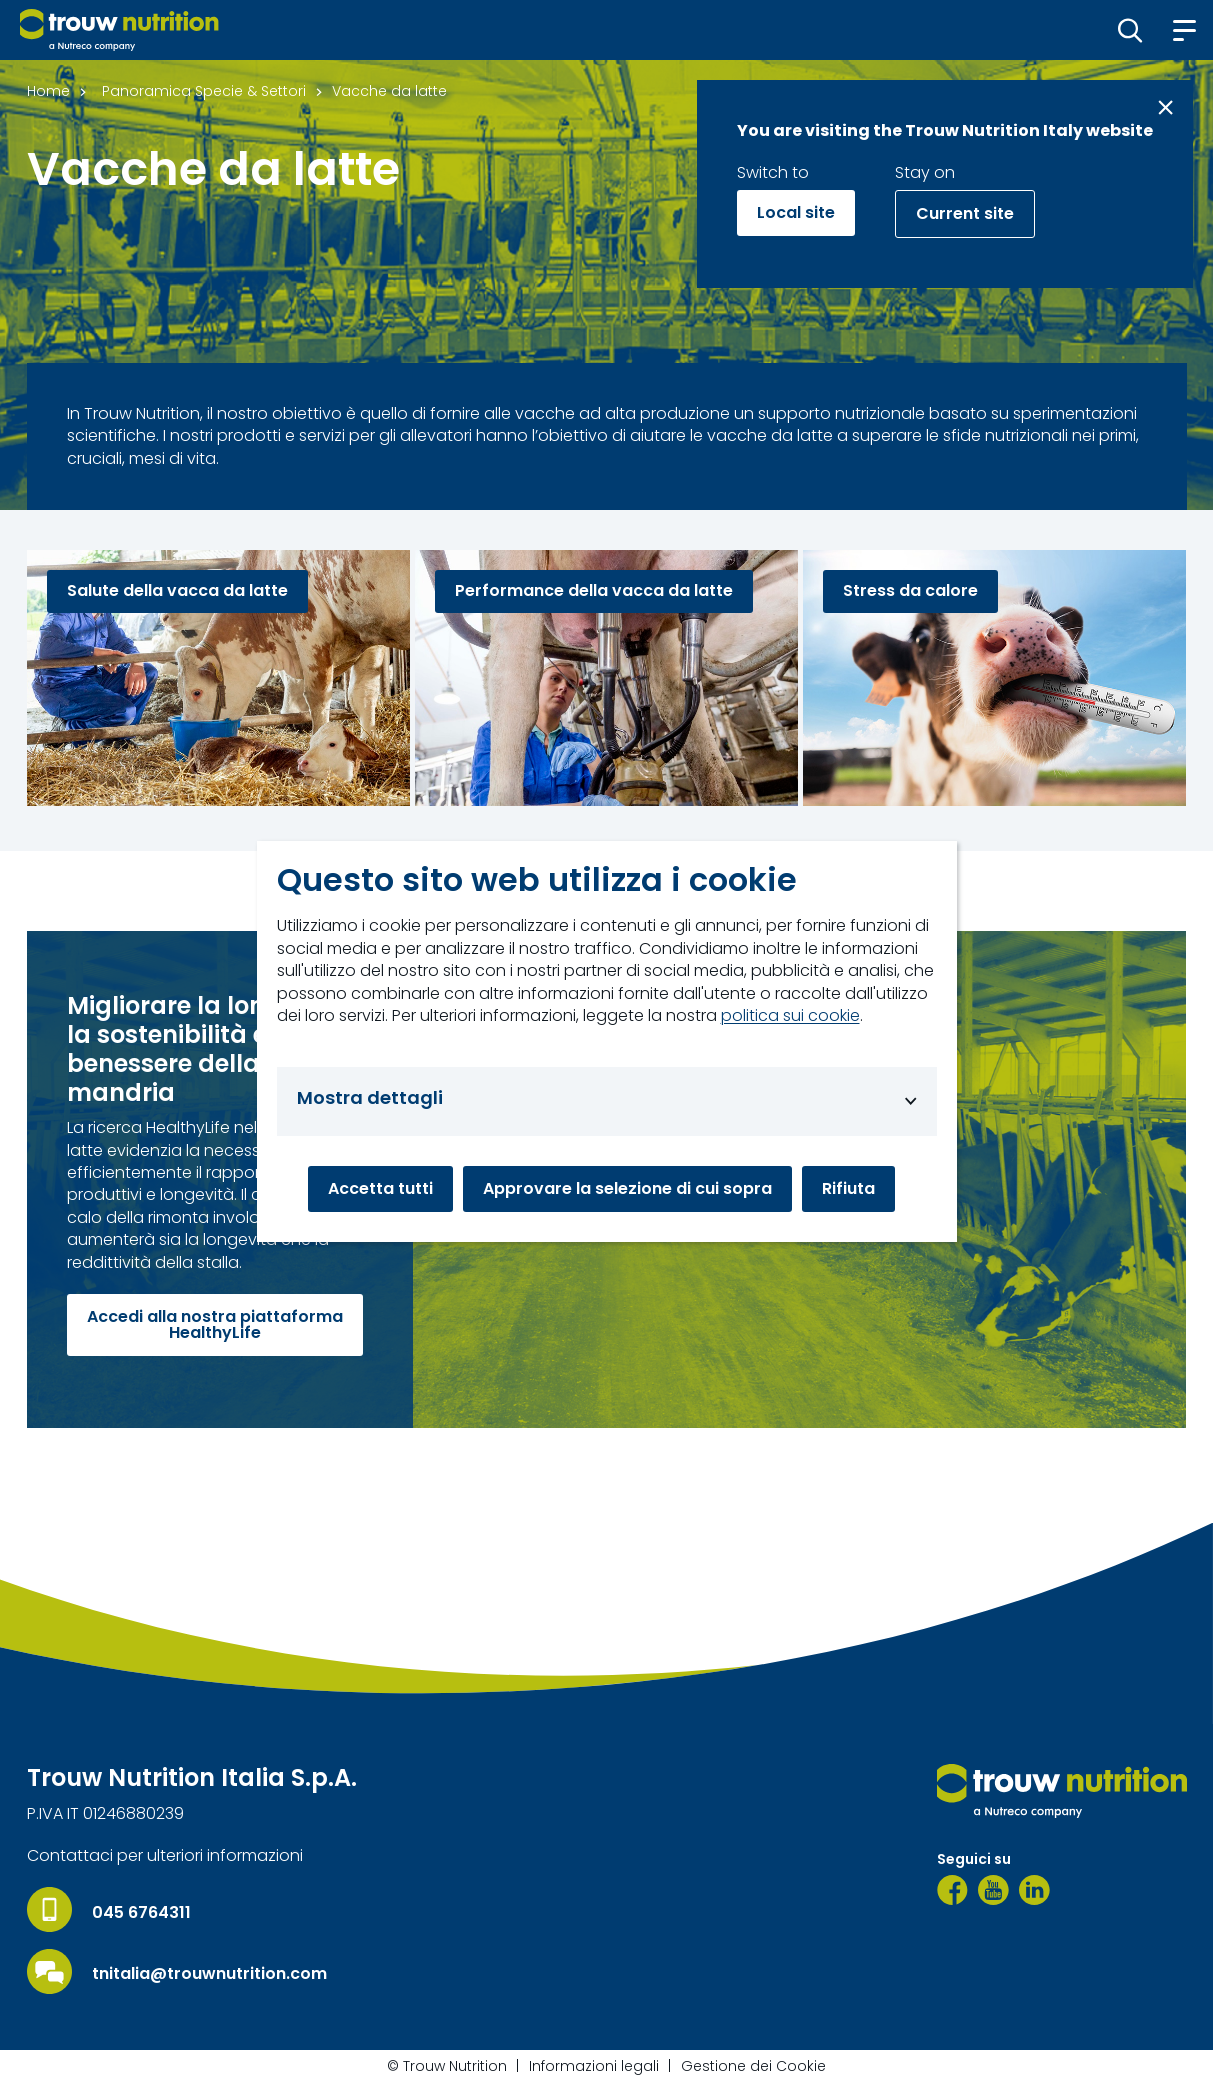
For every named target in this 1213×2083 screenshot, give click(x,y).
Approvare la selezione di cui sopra (627, 1188)
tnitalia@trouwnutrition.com (209, 1974)
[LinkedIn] (1034, 1890)
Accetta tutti (380, 1188)
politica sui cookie (790, 1016)
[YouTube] (993, 1890)
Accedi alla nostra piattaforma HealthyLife (215, 1324)
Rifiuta (848, 1188)
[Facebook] (952, 1890)
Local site (796, 212)
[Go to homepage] (119, 30)
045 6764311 (141, 1913)
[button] (1130, 30)
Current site (965, 213)
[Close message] (1165, 107)
